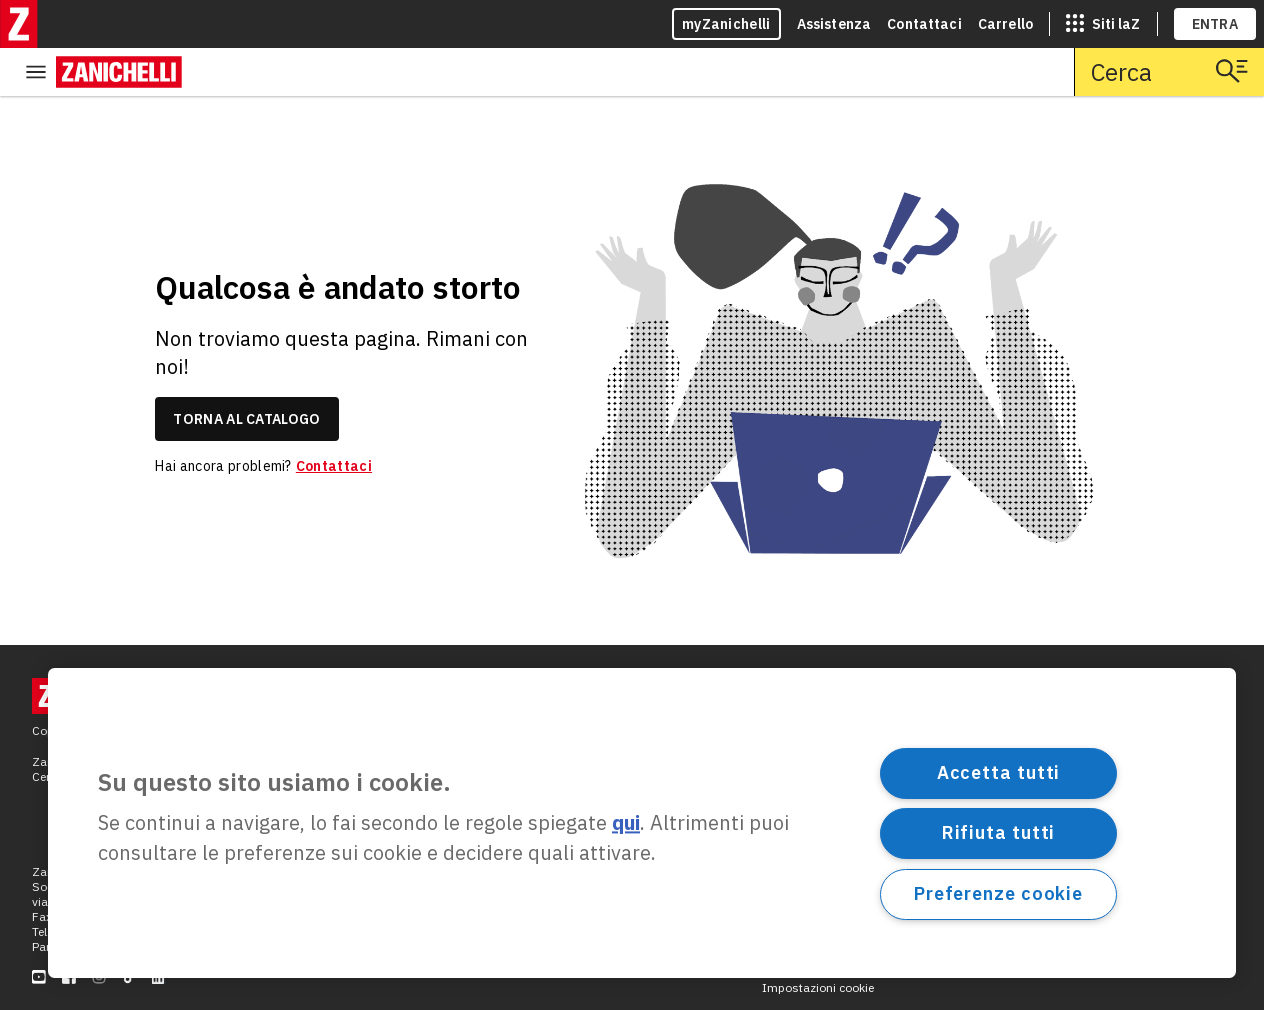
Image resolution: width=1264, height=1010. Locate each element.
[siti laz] (1103, 24)
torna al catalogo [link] (246, 371)
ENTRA (1215, 24)
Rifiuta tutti (999, 832)
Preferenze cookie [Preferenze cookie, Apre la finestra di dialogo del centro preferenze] (998, 893)
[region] (642, 823)
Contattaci (924, 24)
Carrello (1005, 24)
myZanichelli (726, 24)
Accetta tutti (999, 772)
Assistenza (834, 24)
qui (626, 823)
